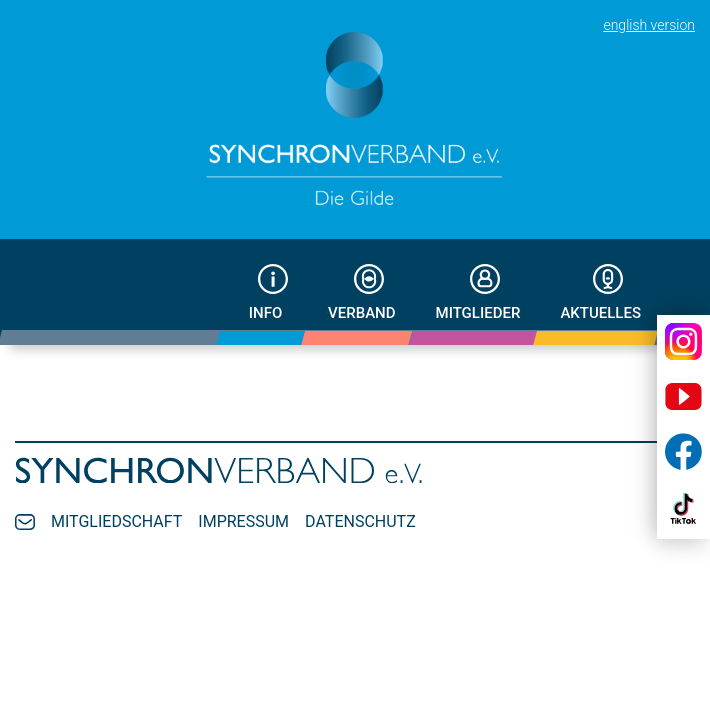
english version (649, 25)
